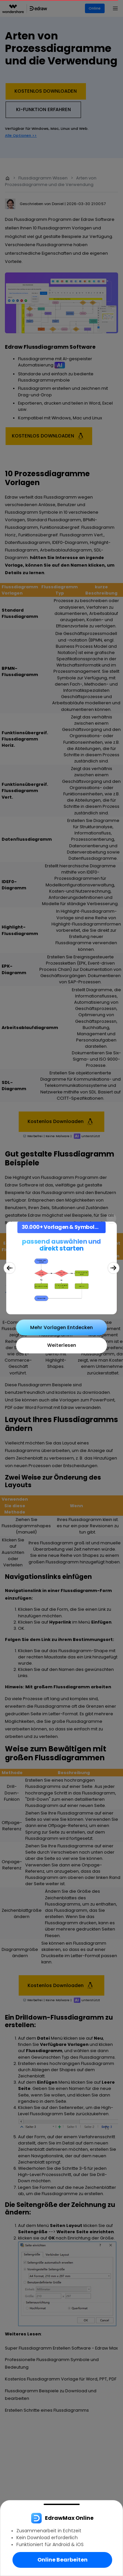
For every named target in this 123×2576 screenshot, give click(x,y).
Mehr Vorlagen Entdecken (61, 1327)
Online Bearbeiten (62, 2560)
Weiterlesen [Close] (61, 1345)
